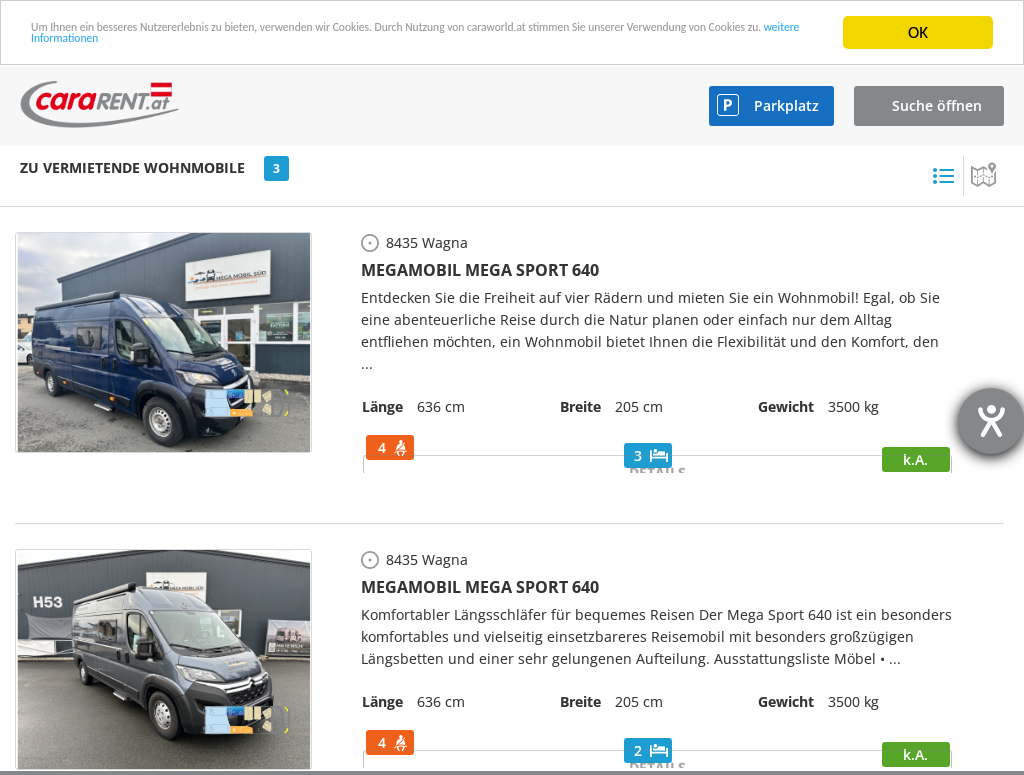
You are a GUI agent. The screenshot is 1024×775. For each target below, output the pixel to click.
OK (918, 32)
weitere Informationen (392, 50)
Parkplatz (786, 105)
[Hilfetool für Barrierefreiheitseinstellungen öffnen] (991, 421)
